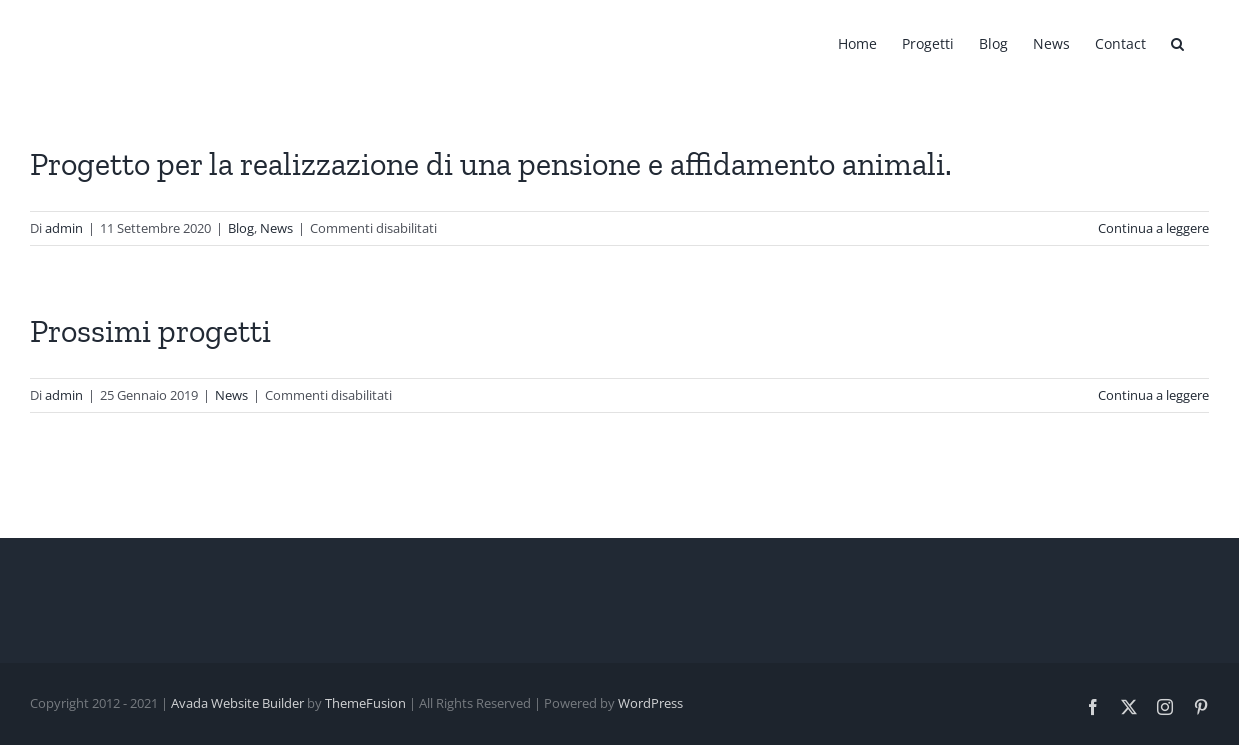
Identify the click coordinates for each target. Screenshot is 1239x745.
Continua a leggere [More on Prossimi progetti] (1153, 395)
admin (64, 228)
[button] (1177, 42)
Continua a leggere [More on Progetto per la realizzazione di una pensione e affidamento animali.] (1153, 228)
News (276, 228)
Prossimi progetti (150, 331)
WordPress (650, 703)
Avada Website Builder (237, 703)
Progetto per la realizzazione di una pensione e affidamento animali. (491, 164)
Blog (241, 228)
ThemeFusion (365, 703)
